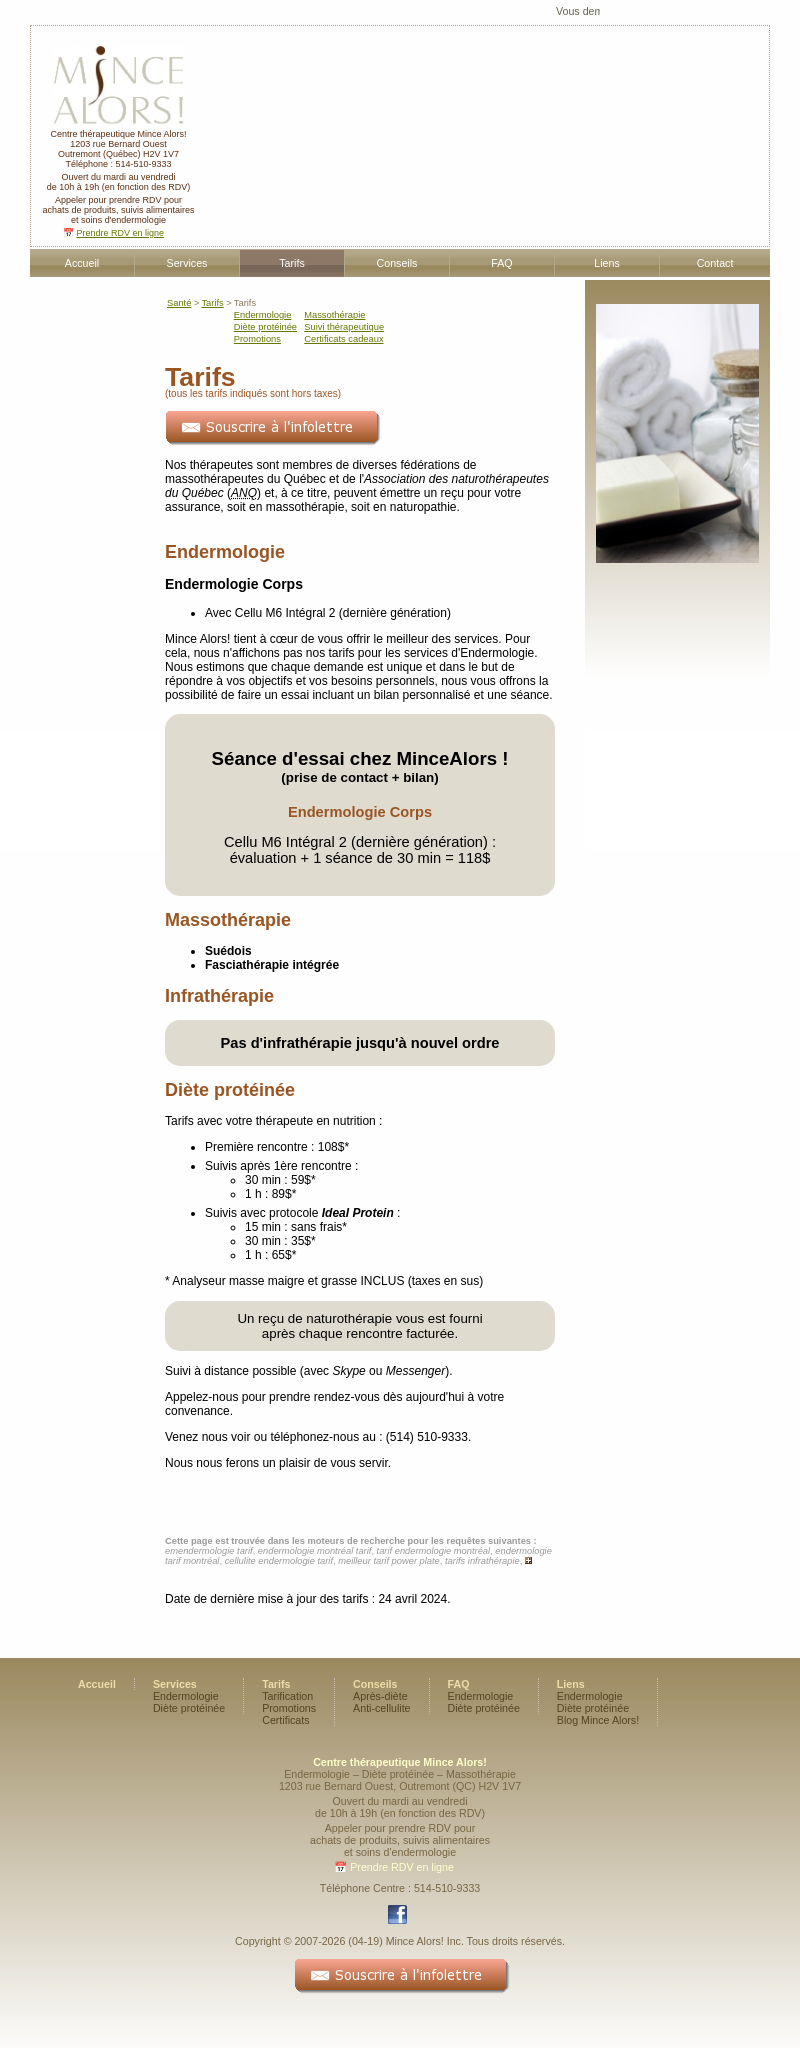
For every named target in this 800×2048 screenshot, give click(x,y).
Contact (715, 263)
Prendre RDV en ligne (120, 233)
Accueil (82, 263)
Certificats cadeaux (343, 339)
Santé (179, 303)
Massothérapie (334, 315)
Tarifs (291, 263)
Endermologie (263, 315)
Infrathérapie (219, 996)
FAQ (501, 263)
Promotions (257, 339)
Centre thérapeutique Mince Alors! (118, 130)
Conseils (397, 263)
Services (187, 263)
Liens (606, 263)
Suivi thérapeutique (344, 327)
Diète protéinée (265, 327)
